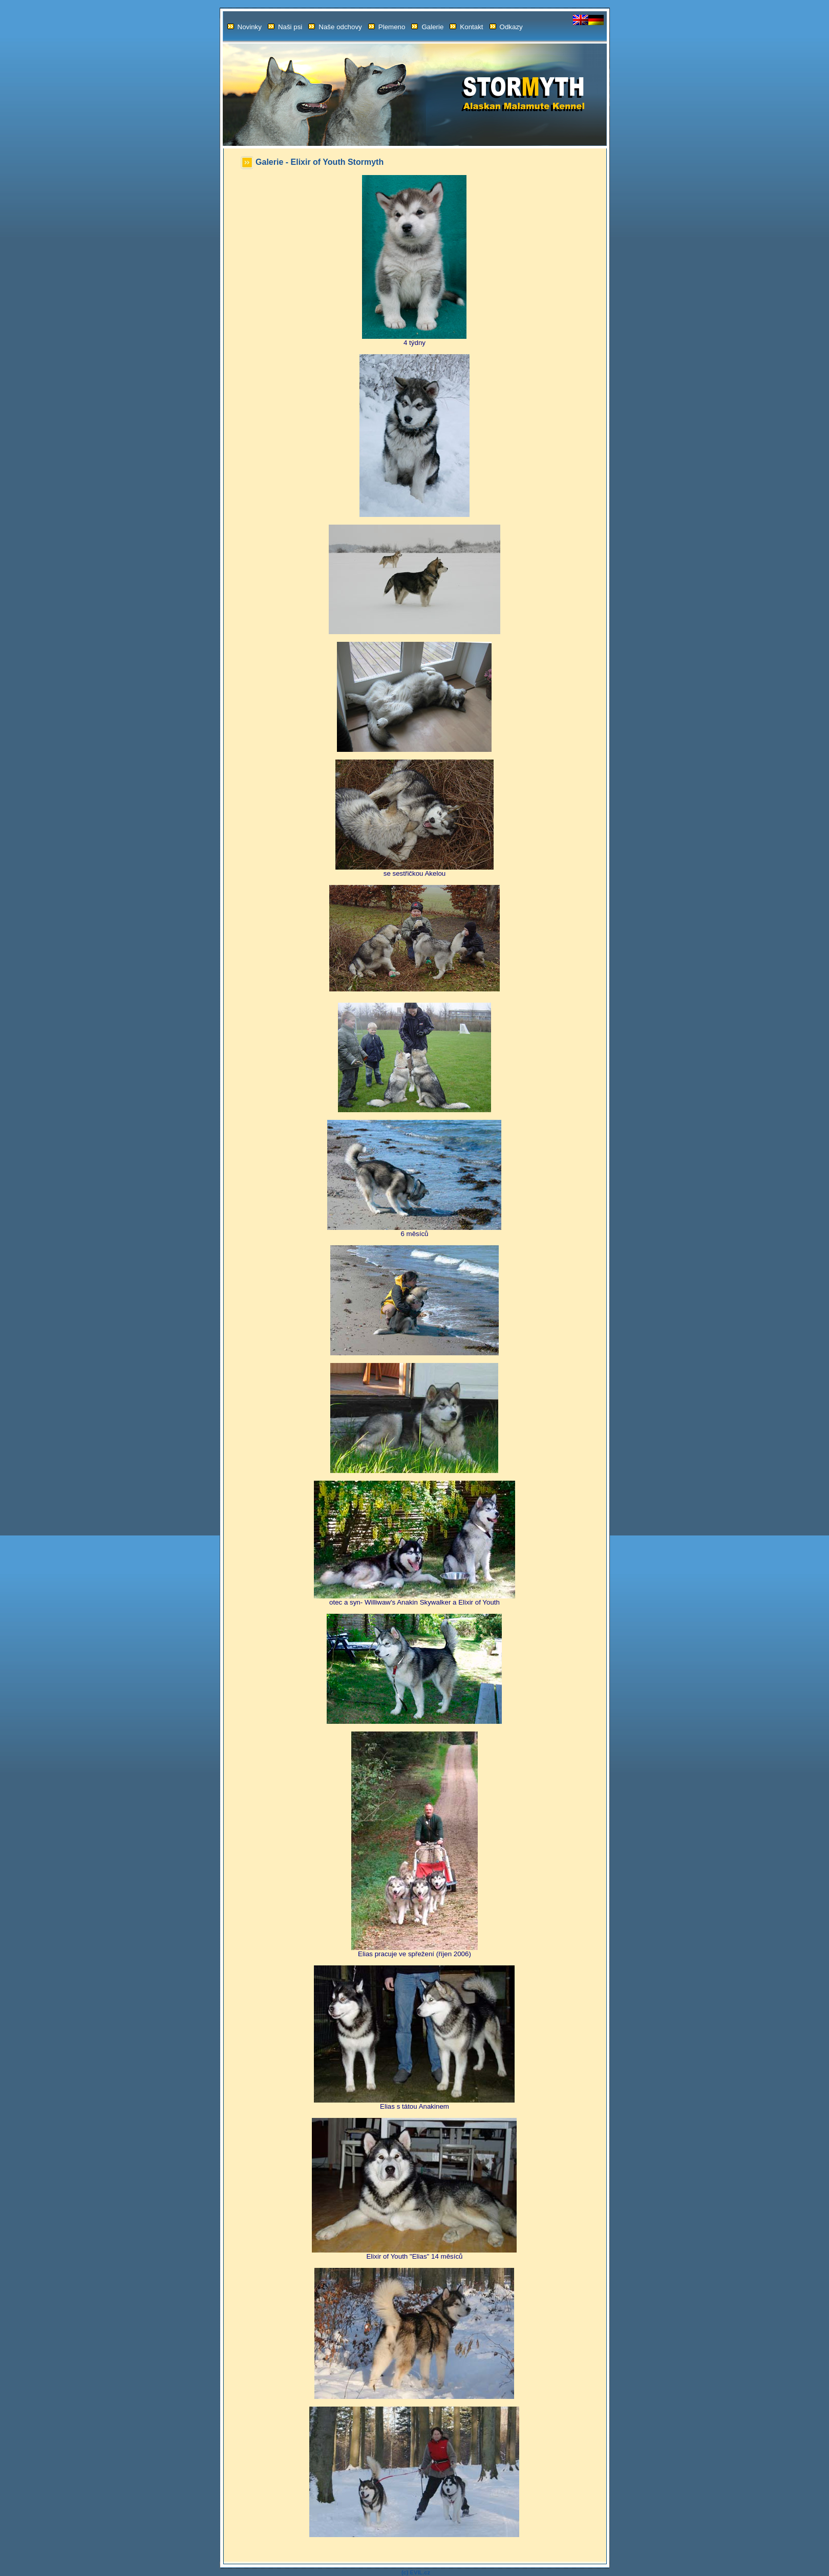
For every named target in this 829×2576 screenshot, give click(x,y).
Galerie (427, 27)
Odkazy (506, 27)
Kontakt (466, 27)
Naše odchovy (335, 27)
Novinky (244, 27)
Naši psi (285, 27)
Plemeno (387, 27)
